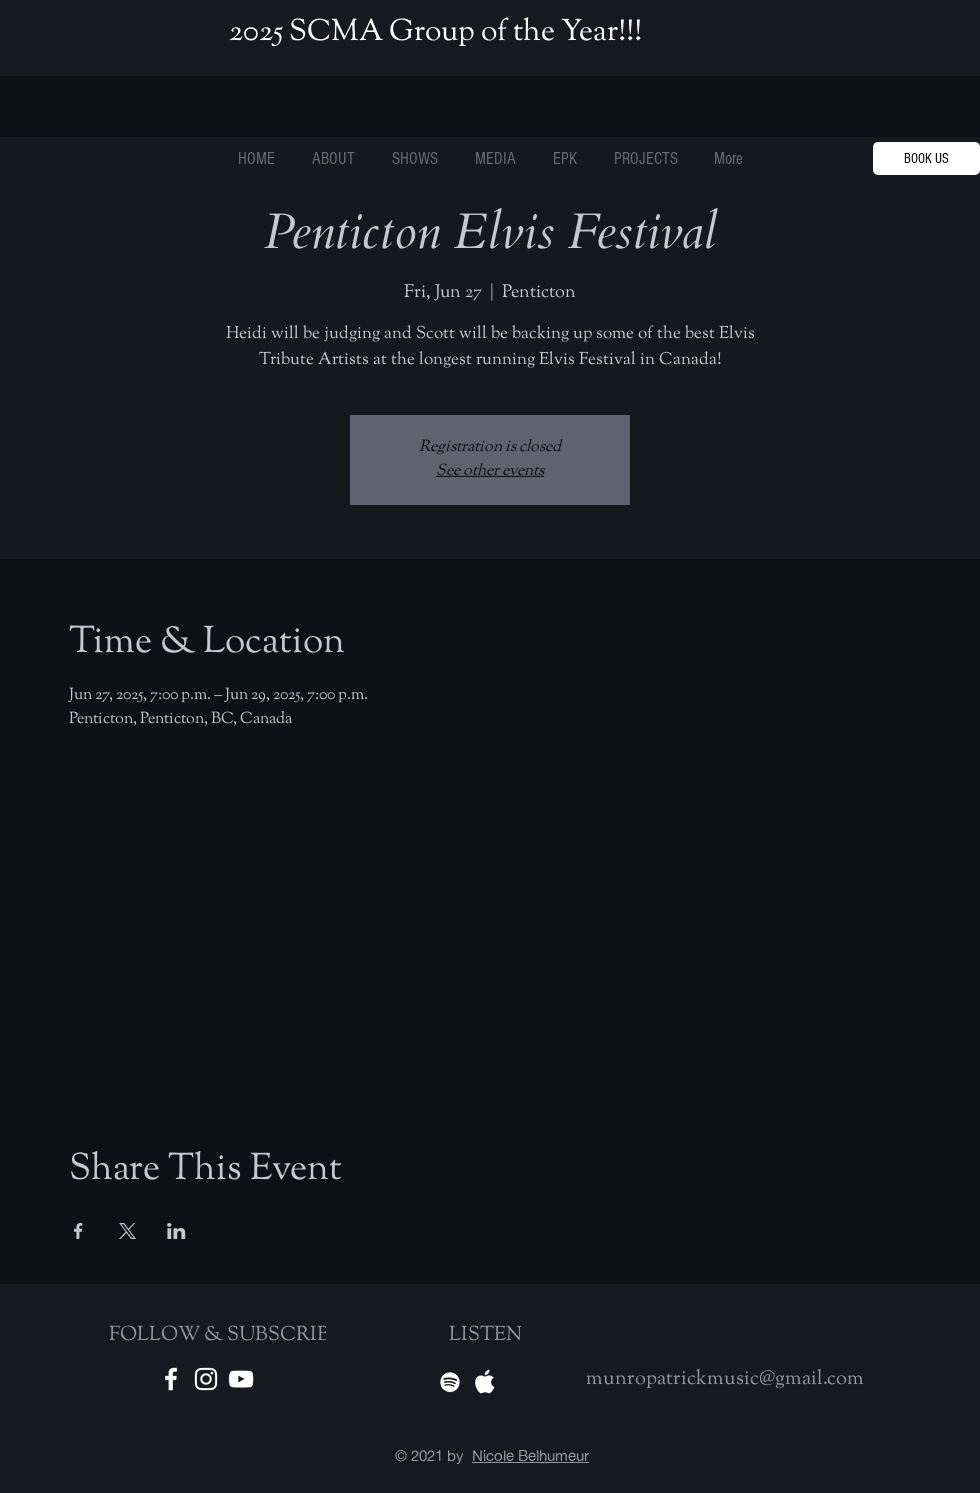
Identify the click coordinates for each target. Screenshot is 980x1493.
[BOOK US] (926, 158)
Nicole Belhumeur (530, 1455)
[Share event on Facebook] (78, 1231)
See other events (490, 471)
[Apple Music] (485, 1382)
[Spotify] (450, 1382)
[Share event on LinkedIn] (176, 1231)
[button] (645, 159)
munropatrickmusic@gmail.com (725, 1379)
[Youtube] (241, 1379)
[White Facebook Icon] (171, 1379)
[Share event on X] (127, 1231)
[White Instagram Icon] (206, 1379)
